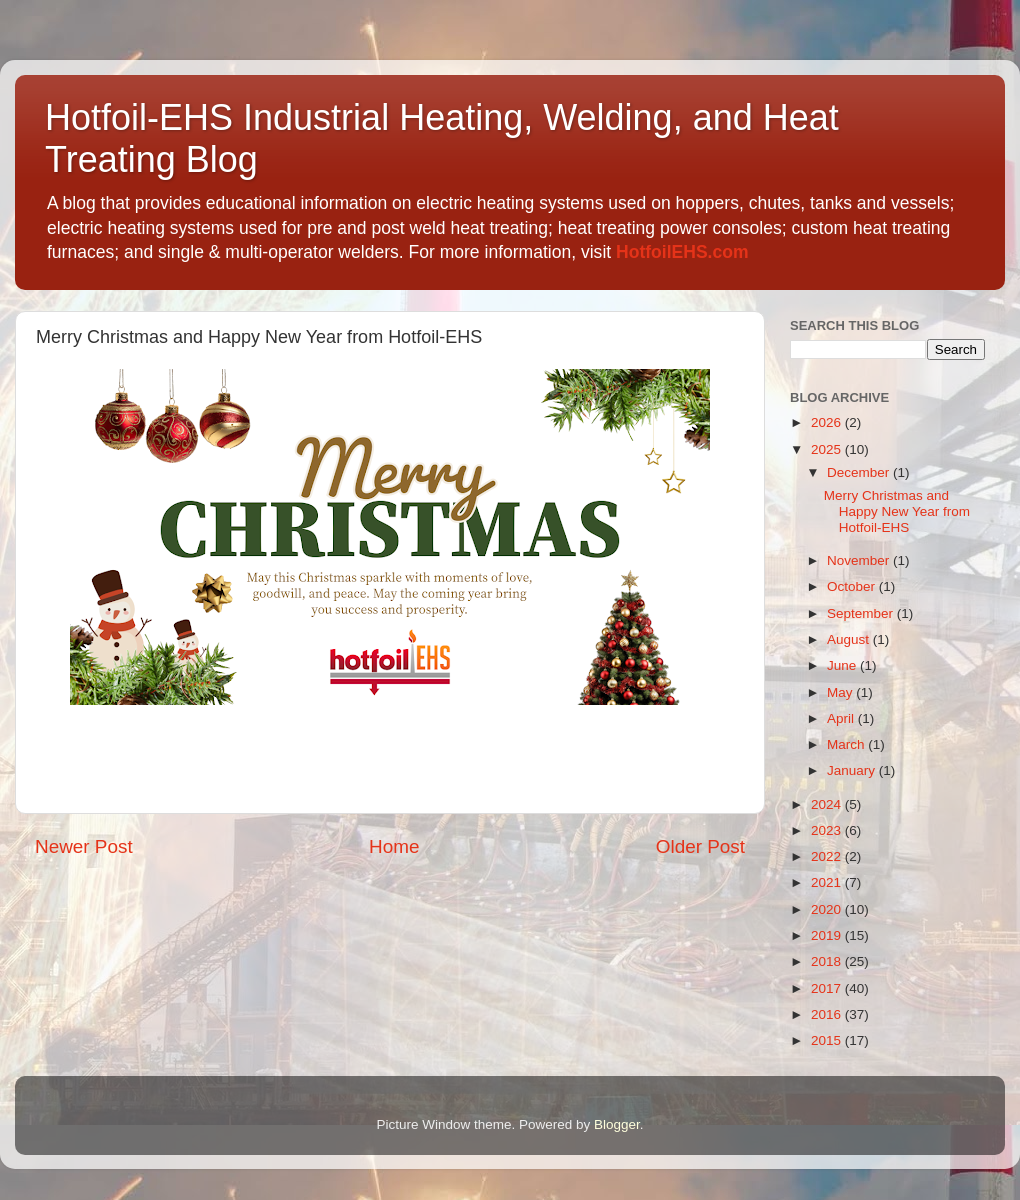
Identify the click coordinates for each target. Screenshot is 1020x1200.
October (853, 586)
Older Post (700, 846)
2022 (828, 856)
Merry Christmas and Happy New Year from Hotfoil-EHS (897, 511)
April (842, 718)
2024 (828, 804)
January (853, 770)
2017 (828, 988)
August (850, 639)
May (841, 692)
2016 (828, 1014)
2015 (828, 1040)
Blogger (617, 1124)
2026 (828, 422)
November (860, 560)
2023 (828, 830)
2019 (828, 935)
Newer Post (84, 846)
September (862, 613)
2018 (828, 961)
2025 (828, 449)
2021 (828, 882)
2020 (828, 909)
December (860, 472)
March (847, 744)
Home (394, 846)
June (843, 665)
